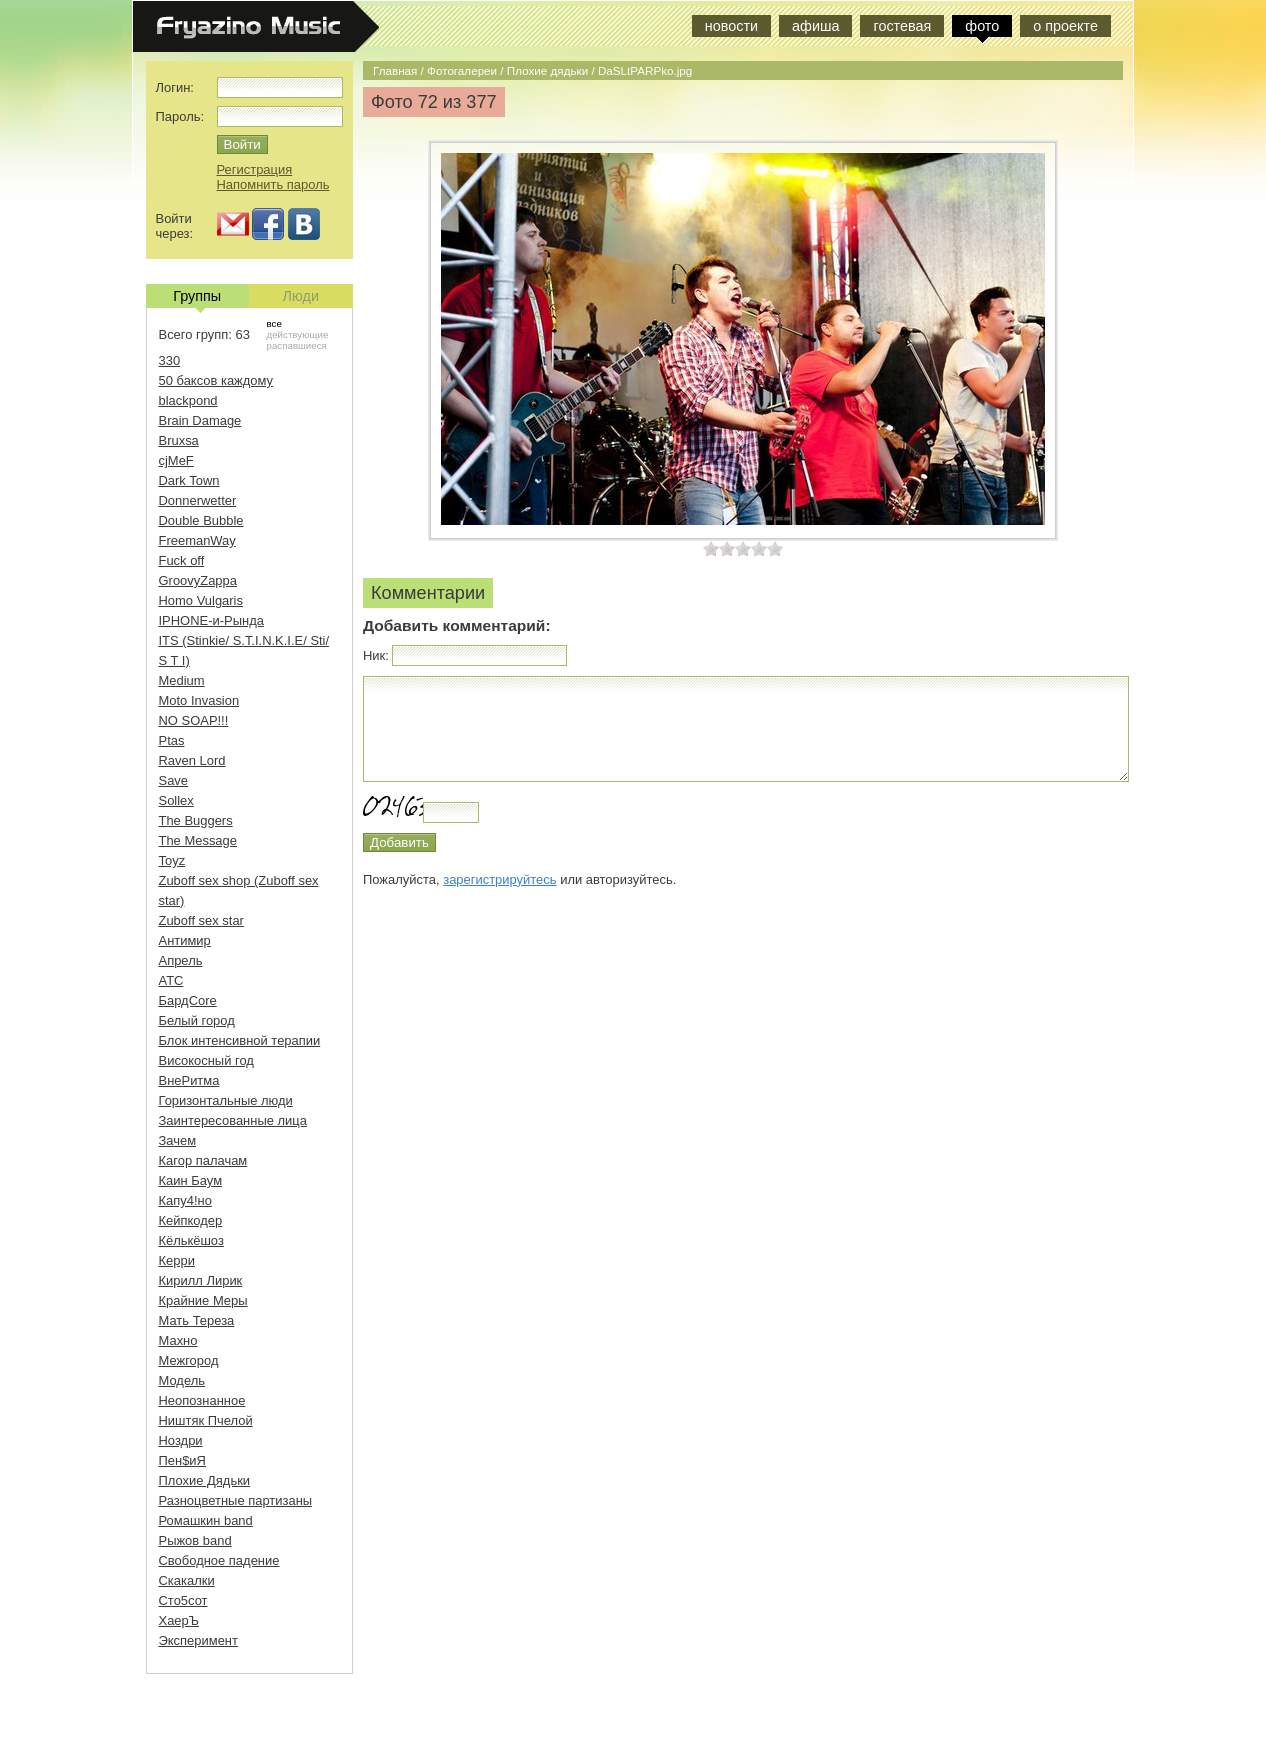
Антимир (185, 940)
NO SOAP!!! (194, 720)
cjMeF (176, 460)
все (274, 323)
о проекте (1065, 26)
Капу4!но (185, 1200)
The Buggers (196, 820)
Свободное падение (219, 1560)
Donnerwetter (198, 500)
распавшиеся (297, 345)
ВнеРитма (189, 1080)
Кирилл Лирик (201, 1280)
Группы (197, 298)
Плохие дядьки (547, 70)
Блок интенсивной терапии (240, 1040)
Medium (182, 680)
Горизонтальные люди (226, 1100)
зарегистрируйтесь (499, 879)
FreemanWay (197, 540)
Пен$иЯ (182, 1460)
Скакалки (187, 1580)
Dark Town (189, 480)
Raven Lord (192, 760)
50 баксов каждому (216, 380)
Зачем (178, 1140)
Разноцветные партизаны (236, 1500)
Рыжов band (195, 1540)
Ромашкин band (206, 1520)
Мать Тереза (197, 1320)
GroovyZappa (198, 580)
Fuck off (182, 560)
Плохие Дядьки (205, 1480)
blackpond (188, 400)
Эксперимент (198, 1640)
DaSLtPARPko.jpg (645, 70)
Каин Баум (191, 1180)
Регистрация (255, 169)
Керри (177, 1260)
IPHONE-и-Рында (211, 620)
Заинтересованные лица (233, 1120)
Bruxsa (179, 440)
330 (170, 360)
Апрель (181, 960)
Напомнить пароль (273, 184)
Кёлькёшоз (191, 1240)
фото (982, 26)
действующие (298, 334)
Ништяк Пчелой (206, 1420)
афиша (815, 26)
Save (174, 780)
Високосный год (206, 1060)
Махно (178, 1340)
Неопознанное (202, 1400)
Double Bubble (201, 520)
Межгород (189, 1360)
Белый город (197, 1020)
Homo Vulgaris (201, 600)
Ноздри (181, 1440)
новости (731, 26)
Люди (301, 296)
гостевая (902, 26)
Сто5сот (183, 1600)
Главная (395, 70)
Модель (182, 1380)
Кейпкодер (191, 1220)
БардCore (188, 1000)
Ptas (172, 740)
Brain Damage (200, 420)
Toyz (172, 860)
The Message (198, 840)
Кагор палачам (203, 1160)
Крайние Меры (203, 1300)
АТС (171, 980)
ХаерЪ (179, 1620)
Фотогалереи (462, 70)
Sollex (176, 800)
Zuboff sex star (201, 920)
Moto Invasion (199, 700)
